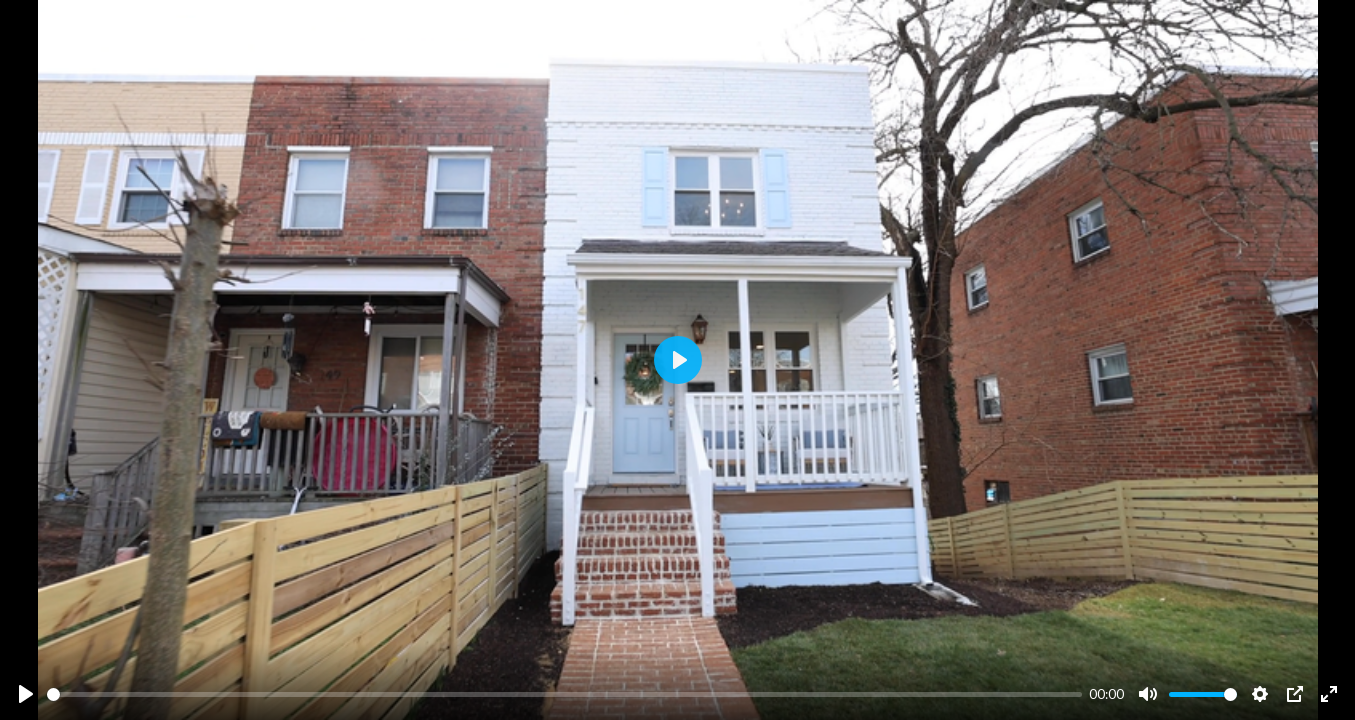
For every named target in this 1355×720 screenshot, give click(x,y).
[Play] (26, 694)
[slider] (564, 694)
